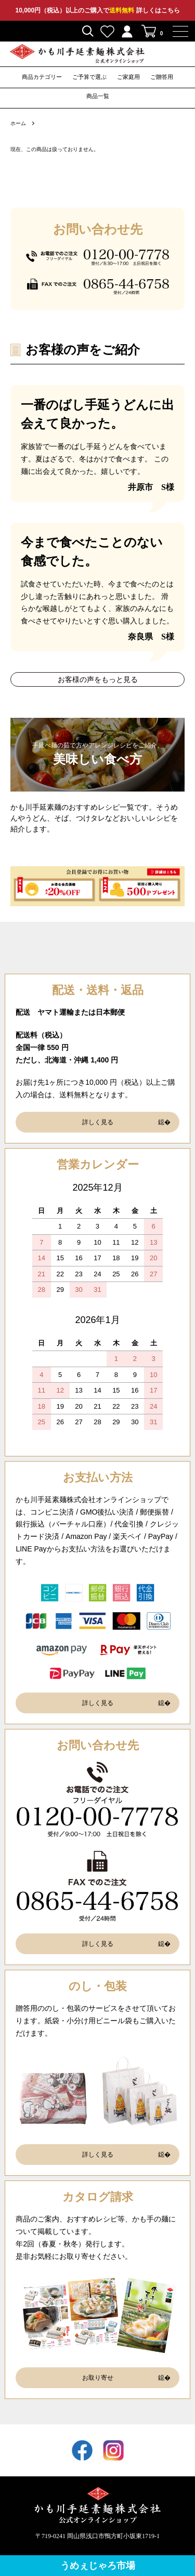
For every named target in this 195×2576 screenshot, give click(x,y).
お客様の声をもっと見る (98, 679)
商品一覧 (97, 96)
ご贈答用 (161, 77)
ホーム (18, 123)
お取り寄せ (97, 2377)
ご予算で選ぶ (89, 77)
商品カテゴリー (42, 77)
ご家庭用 (128, 77)
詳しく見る (97, 1122)
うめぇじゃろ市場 (97, 2565)
